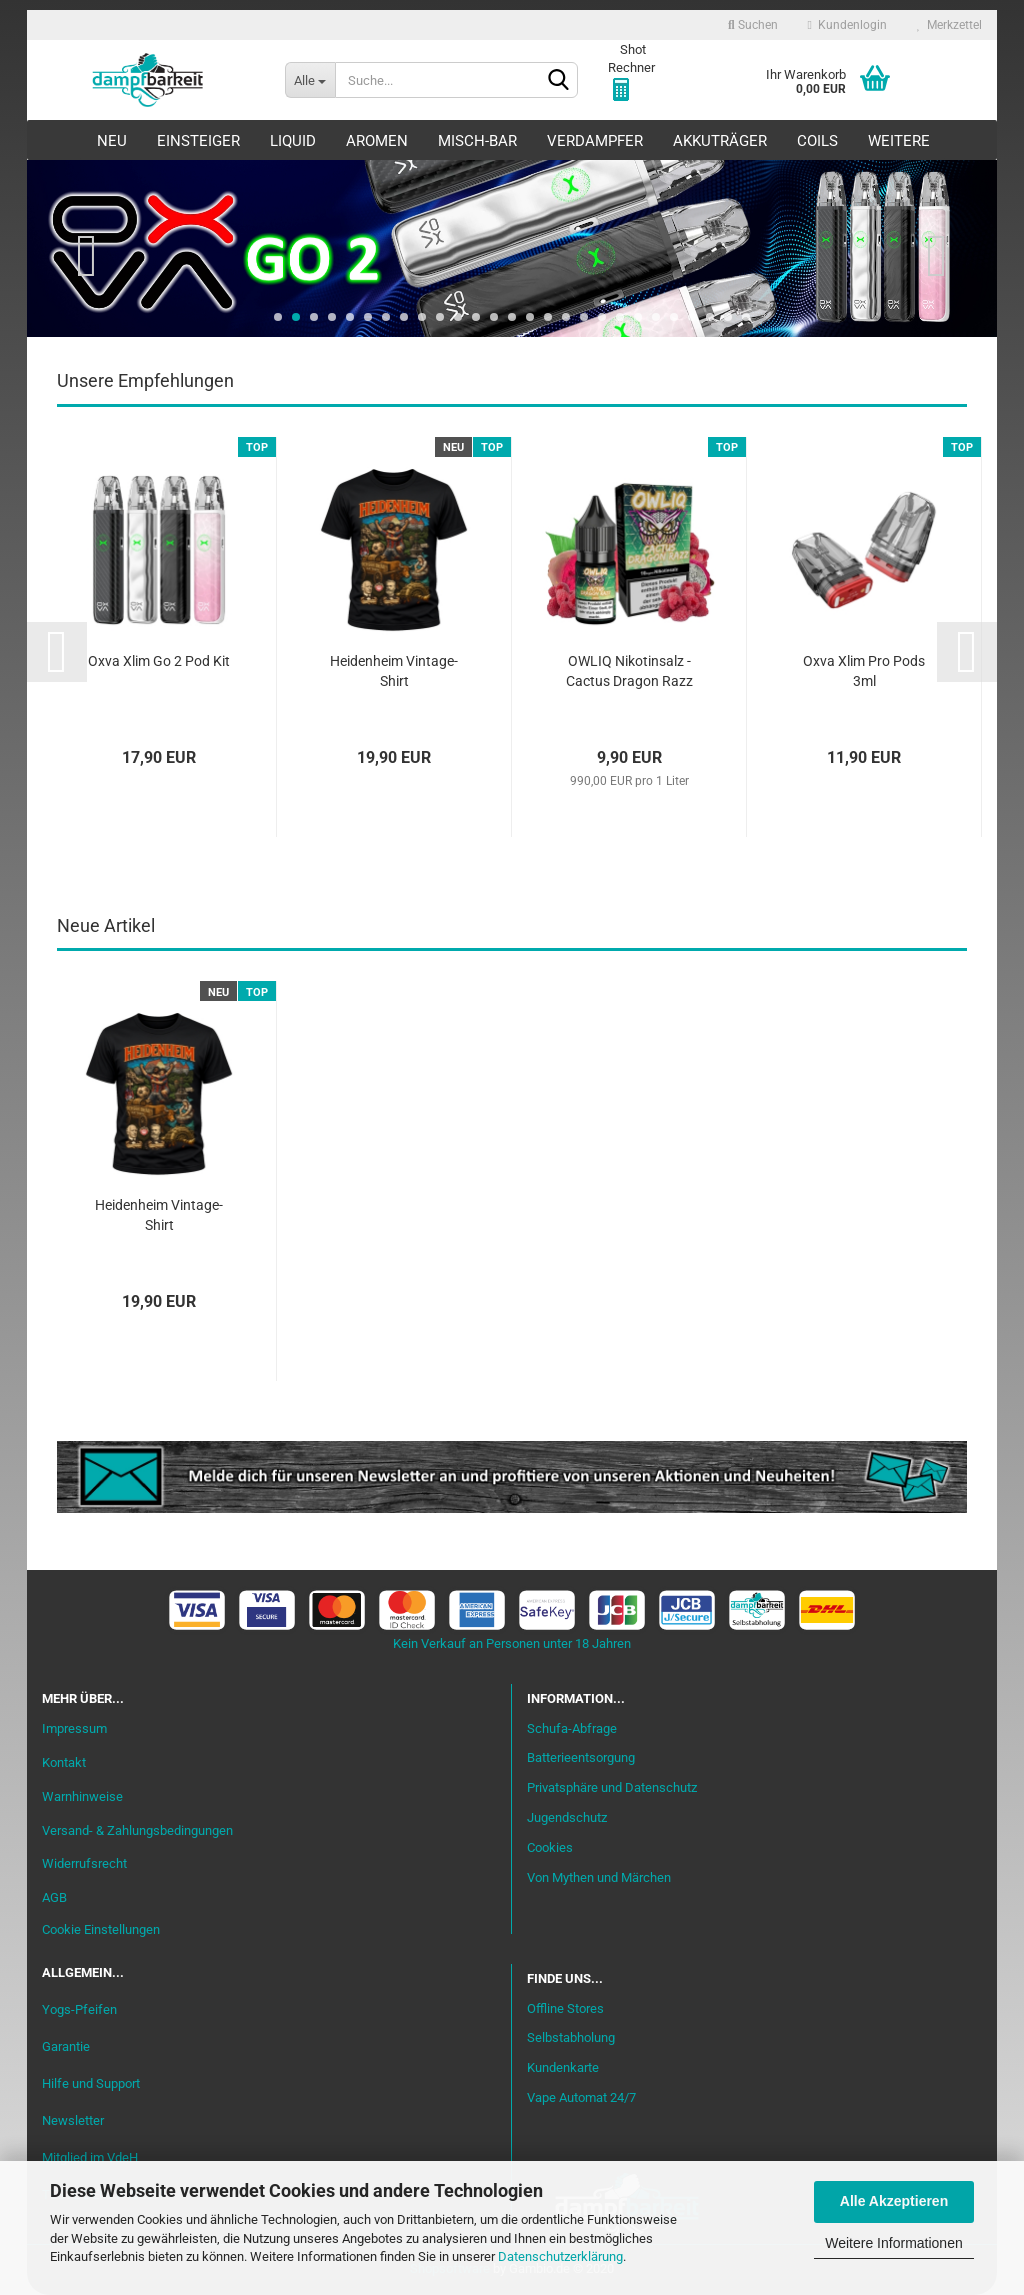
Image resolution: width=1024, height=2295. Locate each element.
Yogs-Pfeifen (79, 2009)
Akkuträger (720, 141)
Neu (112, 141)
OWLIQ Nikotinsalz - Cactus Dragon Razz (629, 671)
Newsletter (73, 2120)
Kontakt (64, 1762)
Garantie (66, 2046)
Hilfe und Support (91, 2083)
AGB (54, 1897)
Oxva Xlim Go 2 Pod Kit (159, 661)
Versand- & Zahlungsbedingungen (137, 1830)
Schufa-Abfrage (572, 1728)
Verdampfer (595, 141)
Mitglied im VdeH (90, 2157)
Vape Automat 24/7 (581, 2097)
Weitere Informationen (893, 2243)
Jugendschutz (567, 1817)
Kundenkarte (563, 2067)
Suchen (753, 25)
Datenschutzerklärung (560, 2256)
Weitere (899, 141)
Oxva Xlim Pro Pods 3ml (864, 671)
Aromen (377, 141)
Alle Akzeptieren (894, 2201)
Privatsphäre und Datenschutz (612, 1787)
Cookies (550, 1847)
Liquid (293, 141)
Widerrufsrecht (84, 1863)
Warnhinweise (82, 1796)
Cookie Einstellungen (101, 1929)
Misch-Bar (477, 141)
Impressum (74, 1728)
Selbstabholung (571, 2037)
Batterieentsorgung (581, 1757)
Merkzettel (949, 25)
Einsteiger (198, 141)
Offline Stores (565, 2008)
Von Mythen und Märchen (599, 1877)
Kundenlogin (847, 25)
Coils (817, 141)
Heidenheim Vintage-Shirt (394, 671)
